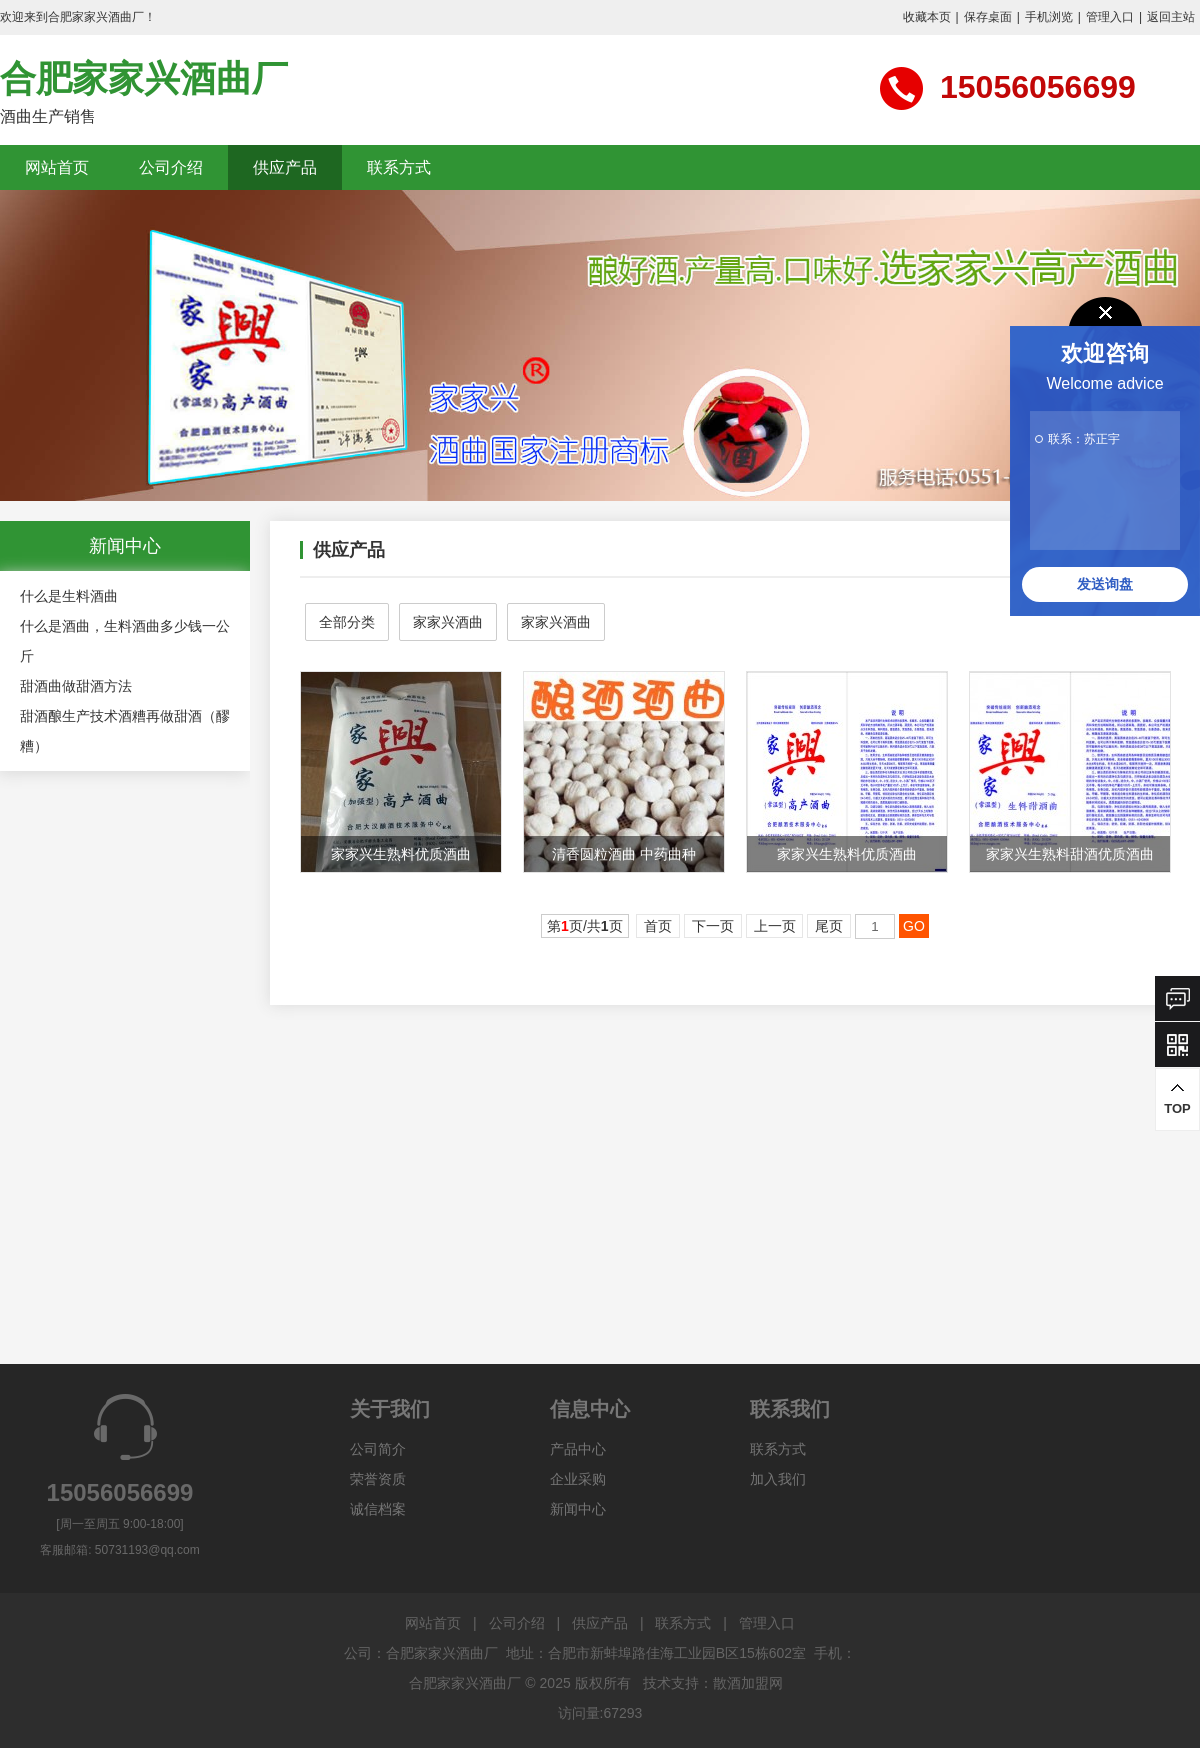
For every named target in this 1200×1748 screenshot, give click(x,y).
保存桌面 (988, 17)
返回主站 (1171, 17)
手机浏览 (1049, 17)
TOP (1177, 1098)
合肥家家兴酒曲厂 (144, 78)
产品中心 (578, 1449)
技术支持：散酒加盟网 (713, 1683)
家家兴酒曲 (448, 622)
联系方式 (399, 167)
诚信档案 (378, 1509)
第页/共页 (584, 926)
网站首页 (57, 167)
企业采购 (578, 1479)
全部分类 (347, 622)
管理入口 (1110, 17)
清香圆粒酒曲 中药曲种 (624, 854)
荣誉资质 (378, 1479)
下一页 (713, 926)
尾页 (829, 926)
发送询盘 (1105, 584)
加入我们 (778, 1479)
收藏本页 (927, 17)
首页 (658, 926)
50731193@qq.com (147, 1550)
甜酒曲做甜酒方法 (76, 686)
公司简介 (378, 1449)
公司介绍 (171, 167)
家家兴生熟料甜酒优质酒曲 (1070, 854)
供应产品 (285, 167)
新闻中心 (578, 1509)
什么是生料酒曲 (69, 596)
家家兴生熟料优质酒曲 (401, 854)
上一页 (775, 926)
